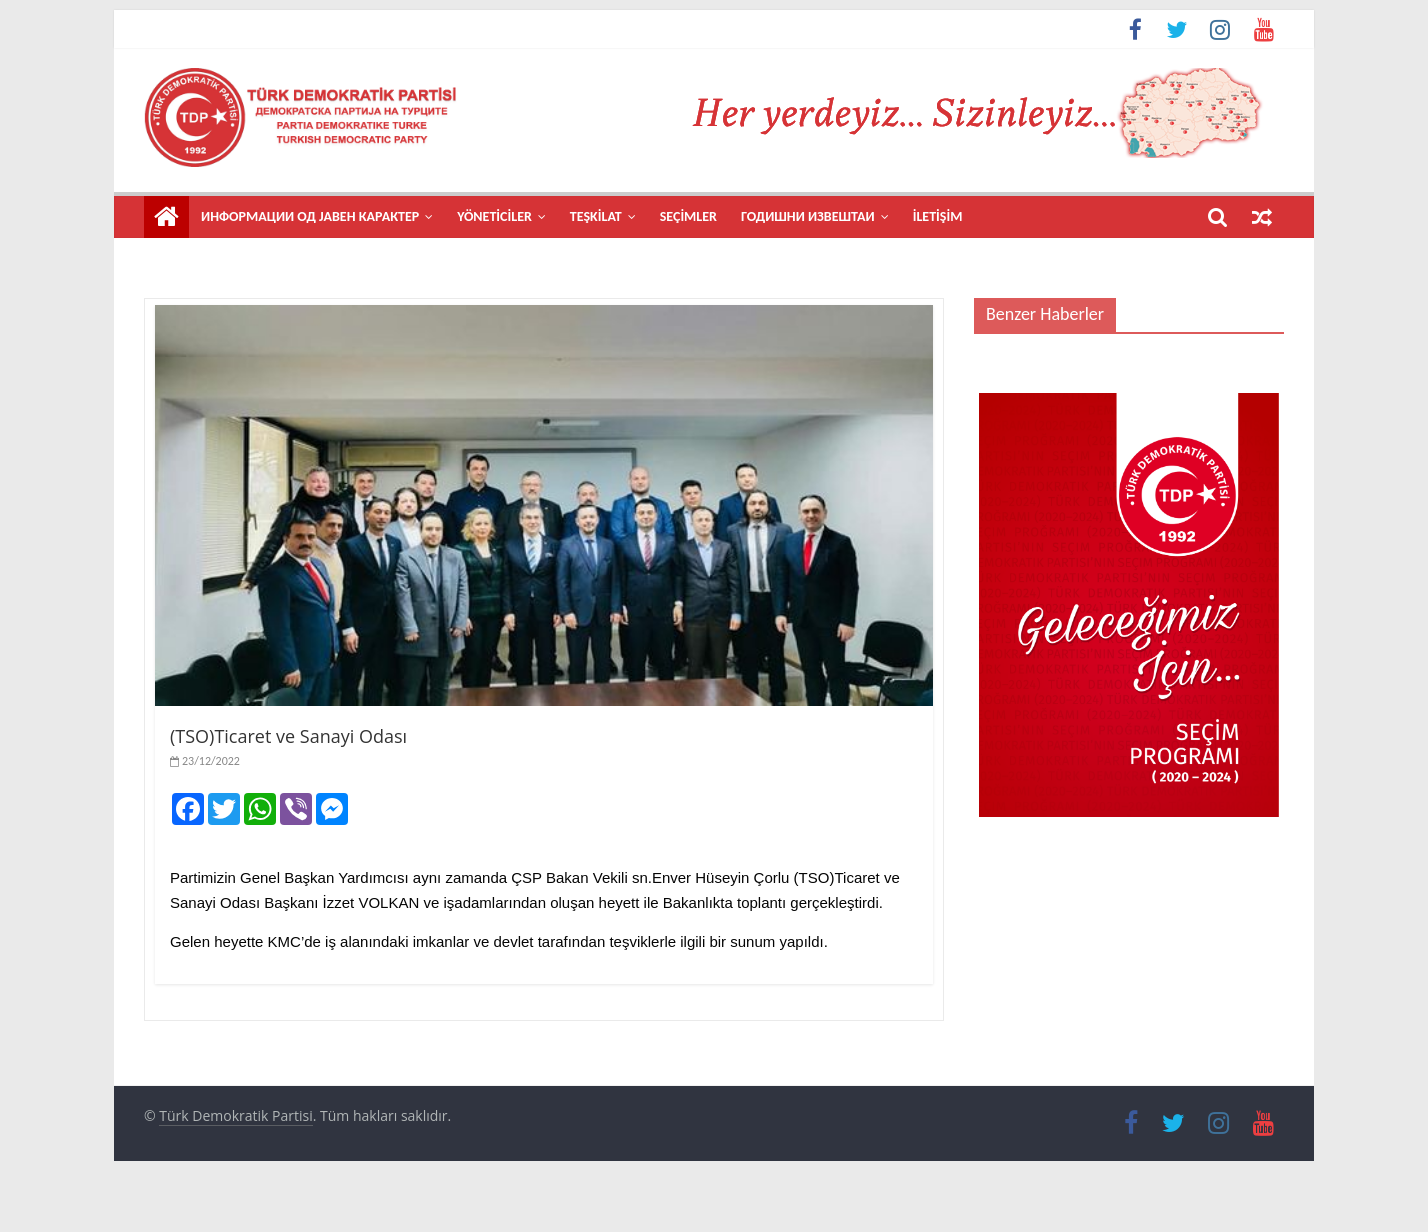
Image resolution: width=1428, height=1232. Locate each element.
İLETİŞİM (938, 216)
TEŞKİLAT (596, 216)
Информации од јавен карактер (310, 216)
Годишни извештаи (808, 216)
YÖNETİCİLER (494, 216)
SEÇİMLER (688, 216)
